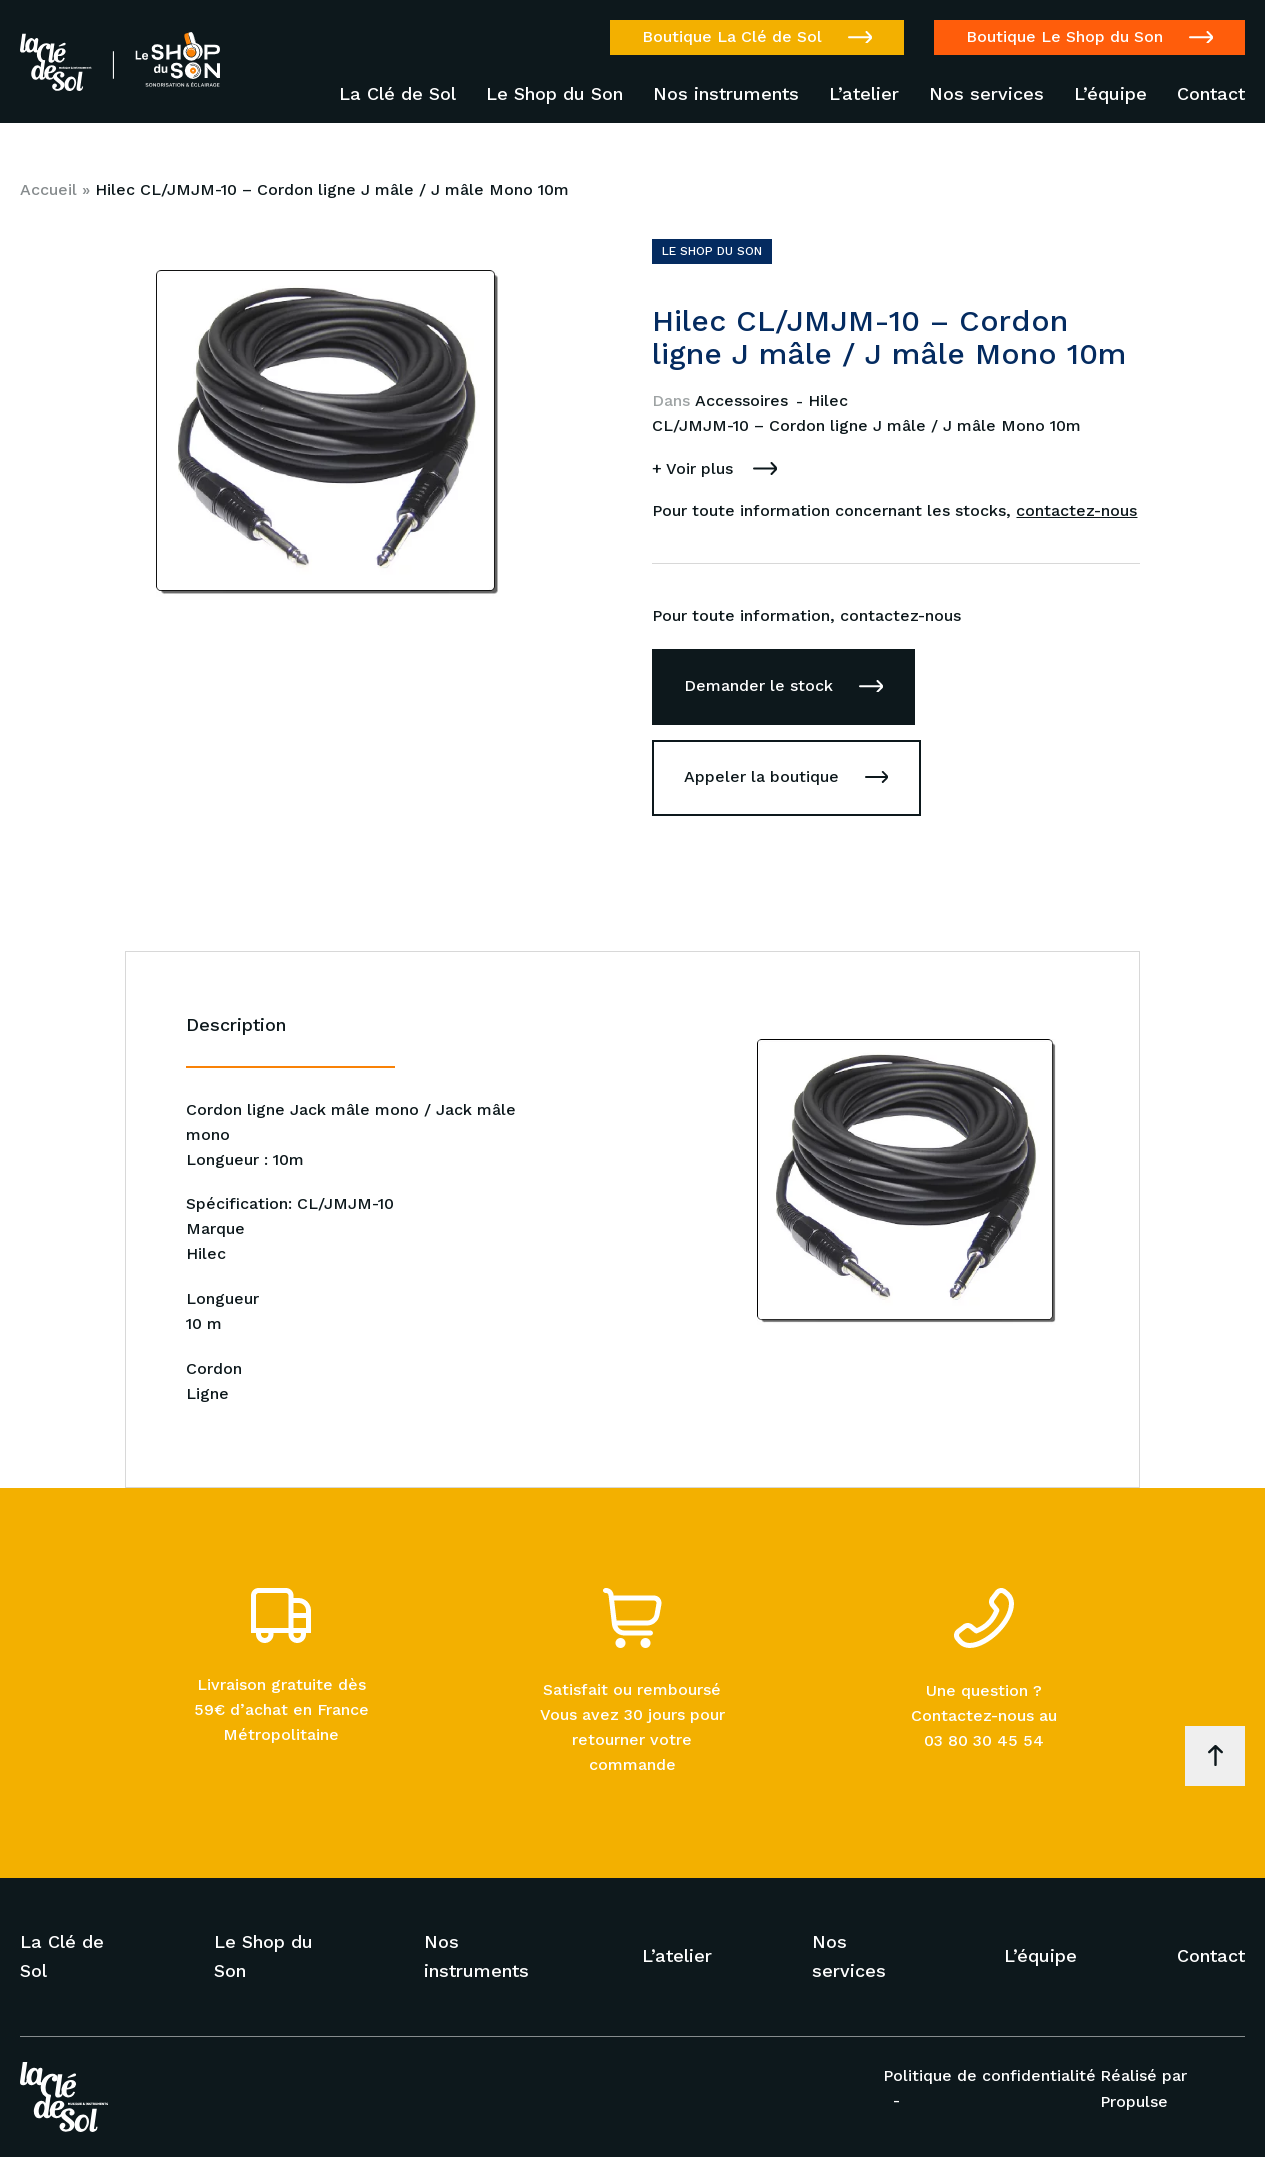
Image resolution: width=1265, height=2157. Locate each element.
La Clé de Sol (397, 94)
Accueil (48, 189)
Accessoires (744, 400)
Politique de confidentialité (989, 2075)
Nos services (986, 94)
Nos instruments (726, 94)
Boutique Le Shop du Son (1064, 36)
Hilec (828, 400)
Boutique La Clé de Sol (732, 36)
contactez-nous (1076, 510)
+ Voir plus (692, 468)
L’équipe (1110, 94)
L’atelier (864, 94)
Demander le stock (758, 685)
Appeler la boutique (761, 776)
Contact (1211, 94)
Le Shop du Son (554, 94)
